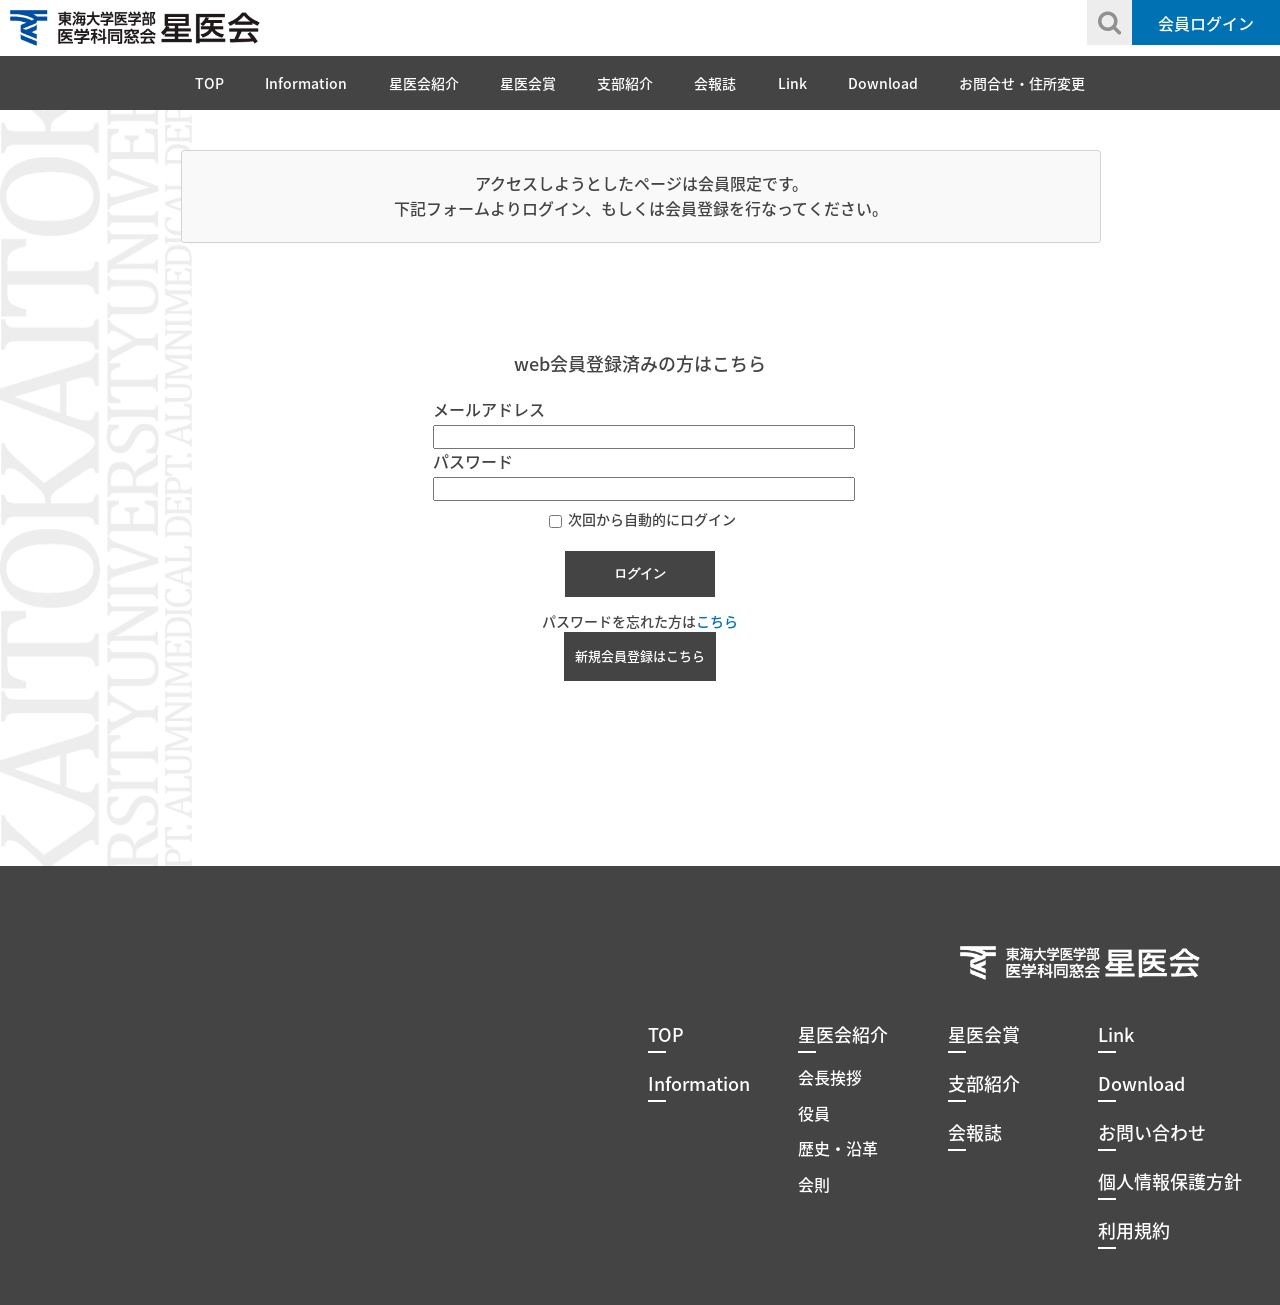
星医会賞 (528, 83)
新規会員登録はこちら (640, 655)
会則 (814, 1184)
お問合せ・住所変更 (1022, 83)
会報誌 (715, 83)
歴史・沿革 (838, 1148)
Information (306, 83)
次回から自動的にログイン (642, 519)
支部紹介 (625, 83)
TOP (209, 83)
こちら (717, 621)
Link (792, 83)
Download (883, 83)
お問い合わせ (1152, 1132)
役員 (814, 1113)
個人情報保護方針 (1170, 1181)
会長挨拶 (830, 1077)
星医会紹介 (424, 83)
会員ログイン (1206, 23)
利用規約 (1134, 1230)
